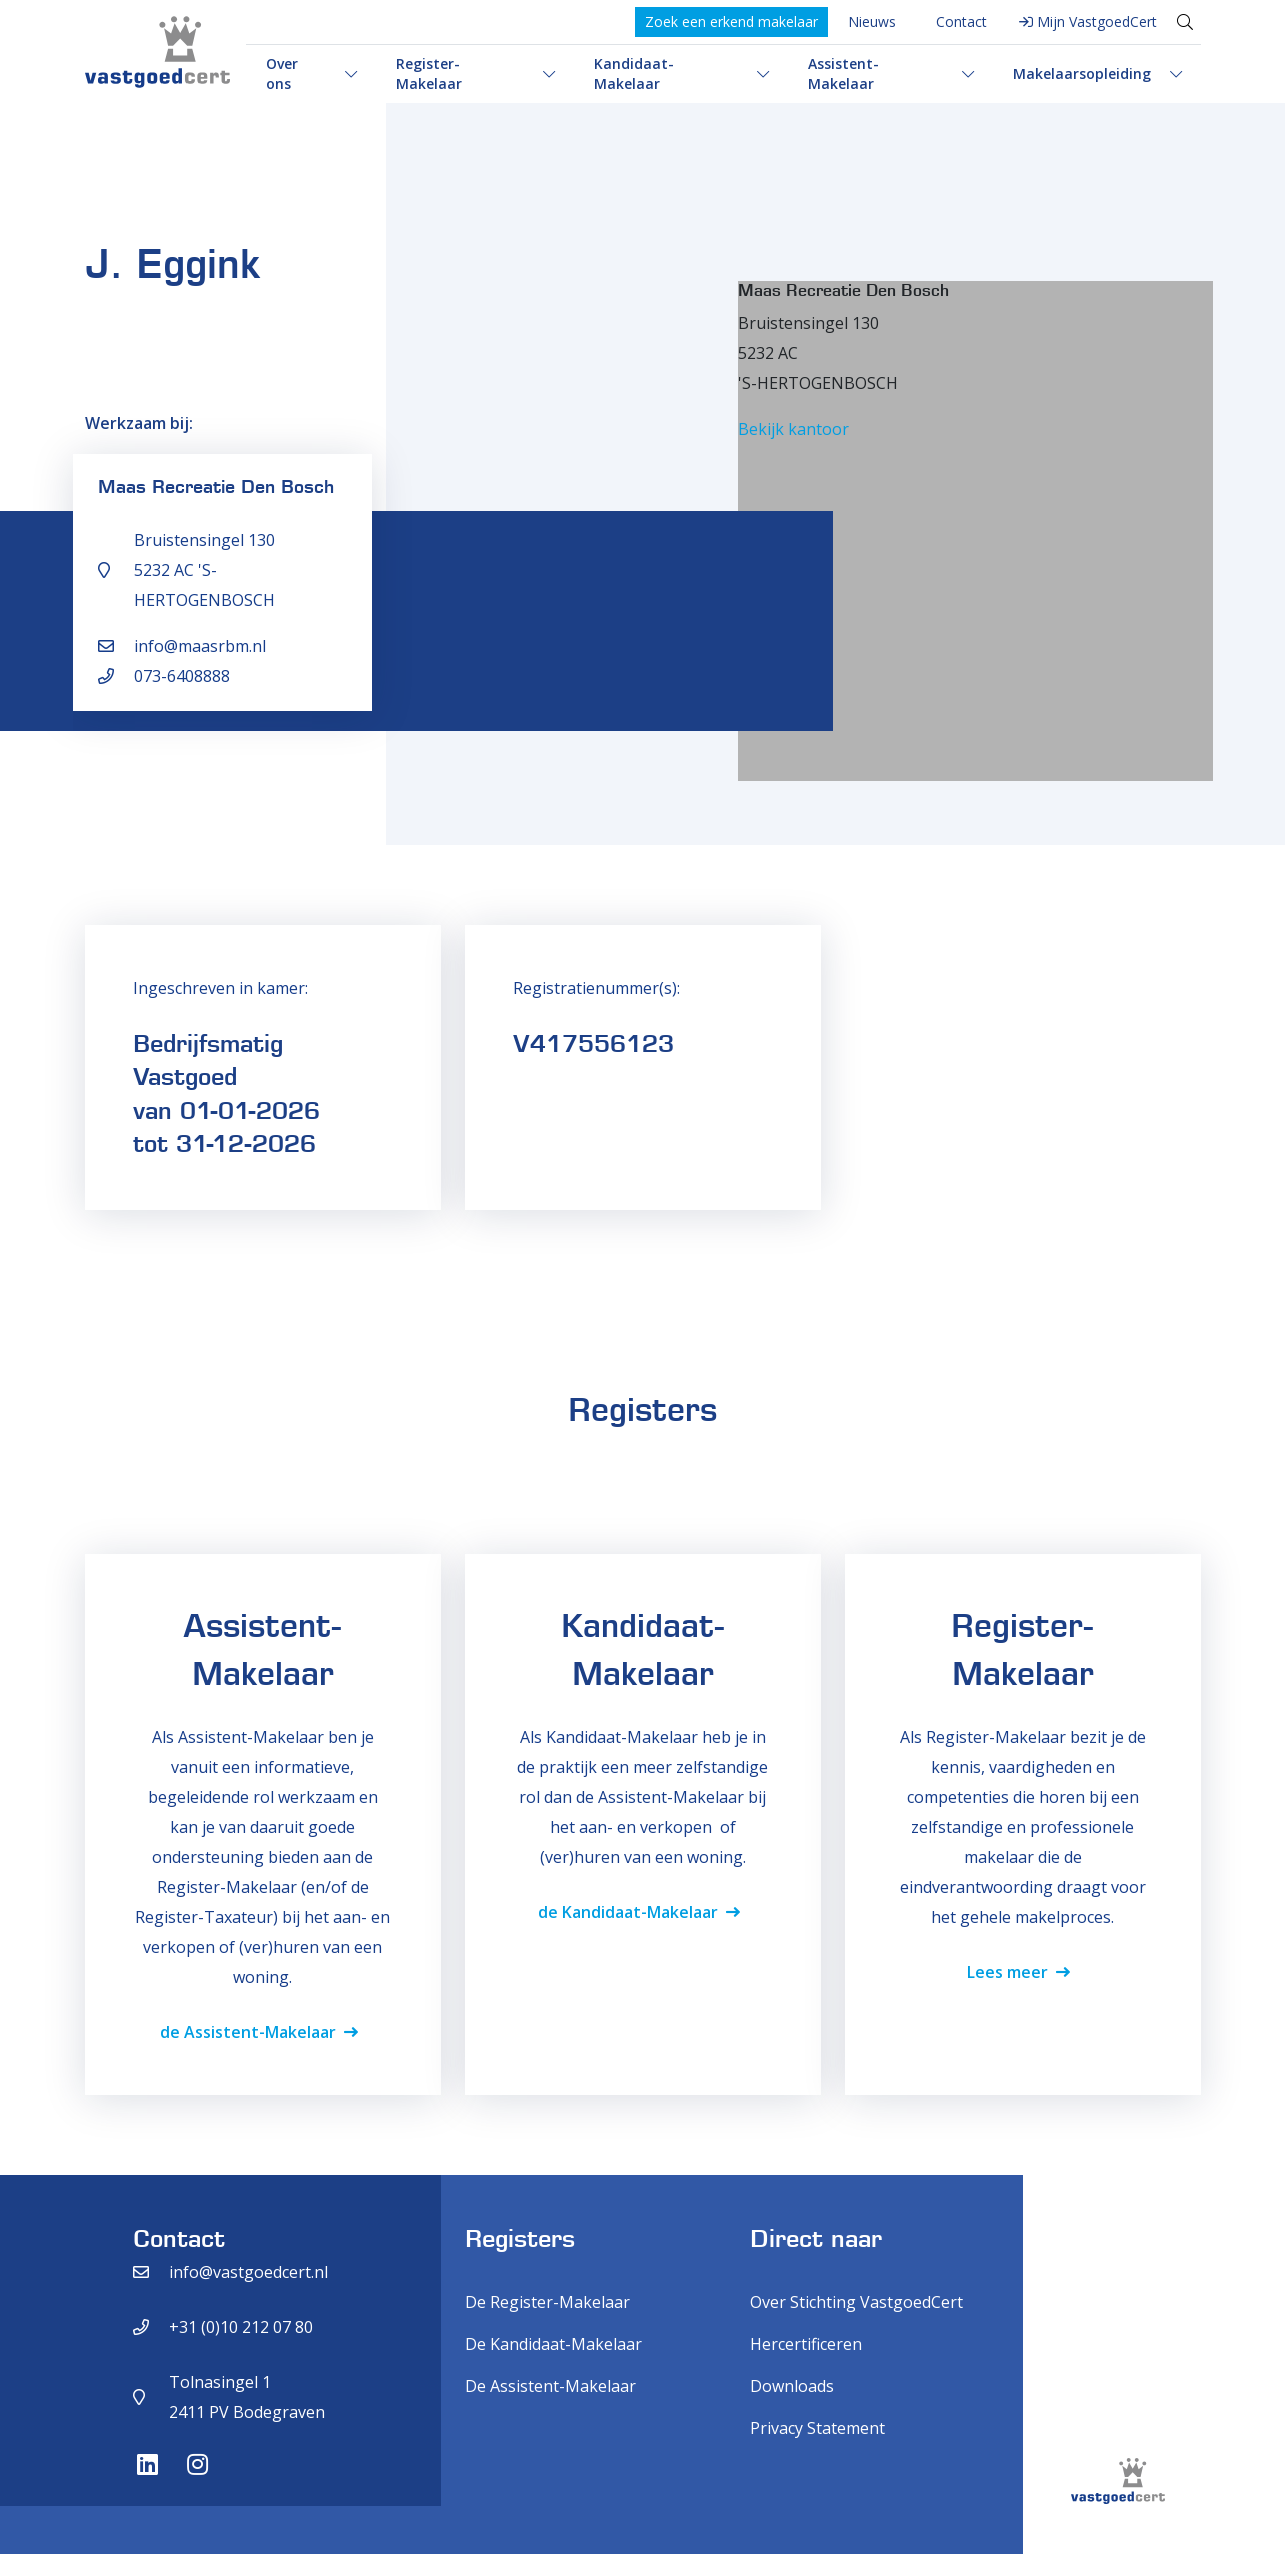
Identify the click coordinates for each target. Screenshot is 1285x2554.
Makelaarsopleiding (1082, 73)
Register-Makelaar (429, 73)
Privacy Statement (817, 2428)
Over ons (282, 73)
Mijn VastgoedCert (1097, 21)
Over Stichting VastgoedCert (856, 2302)
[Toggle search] (1185, 22)
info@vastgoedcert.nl (248, 2272)
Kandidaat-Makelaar (634, 73)
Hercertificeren (806, 2344)
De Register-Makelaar (547, 2302)
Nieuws (872, 21)
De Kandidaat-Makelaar (553, 2344)
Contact (961, 21)
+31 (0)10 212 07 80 (241, 2327)
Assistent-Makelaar (843, 73)
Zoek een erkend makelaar (731, 21)
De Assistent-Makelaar (550, 2386)
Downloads (792, 2386)
